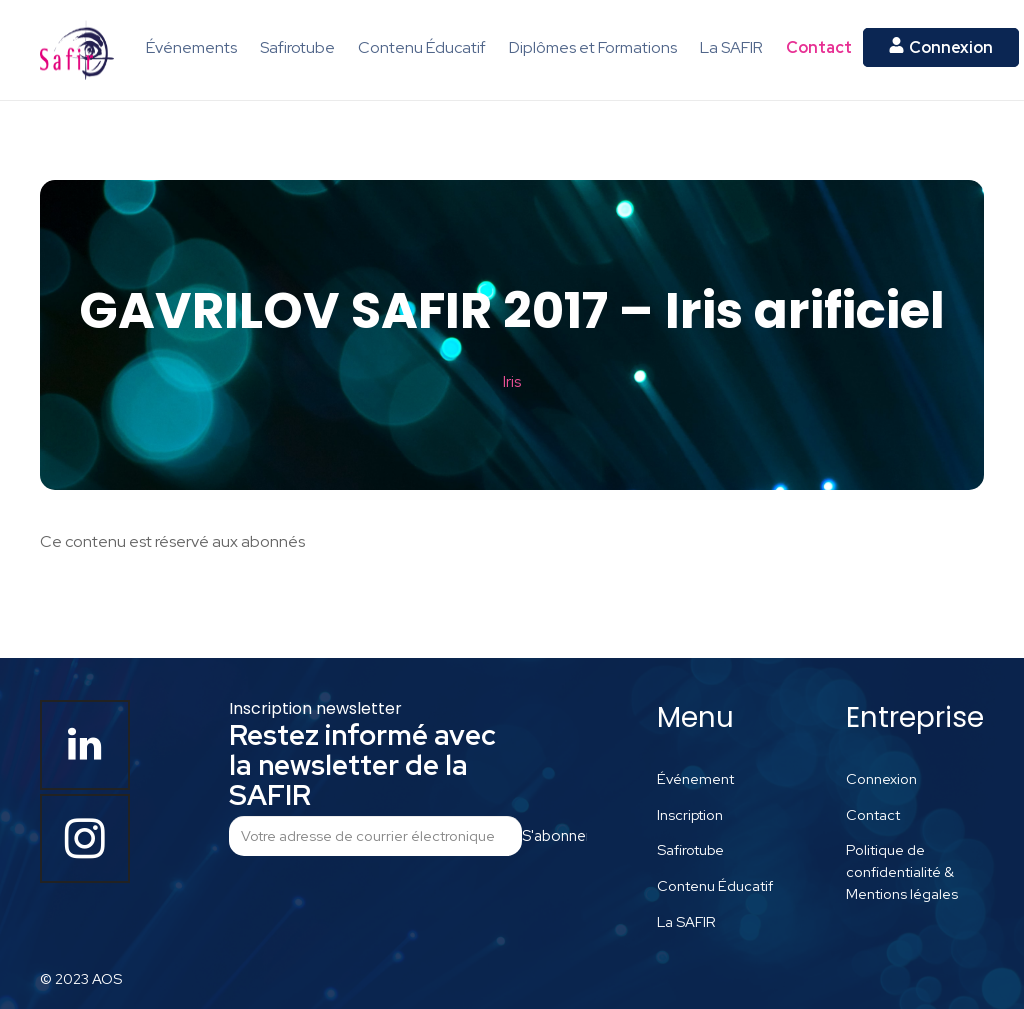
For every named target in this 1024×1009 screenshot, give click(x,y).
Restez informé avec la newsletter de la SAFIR (362, 765)
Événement (695, 778)
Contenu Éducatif (715, 885)
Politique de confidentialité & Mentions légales (902, 871)
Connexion (881, 778)
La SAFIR (686, 921)
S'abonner (554, 836)
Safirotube (690, 849)
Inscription (690, 814)
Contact (873, 814)
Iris (512, 381)
